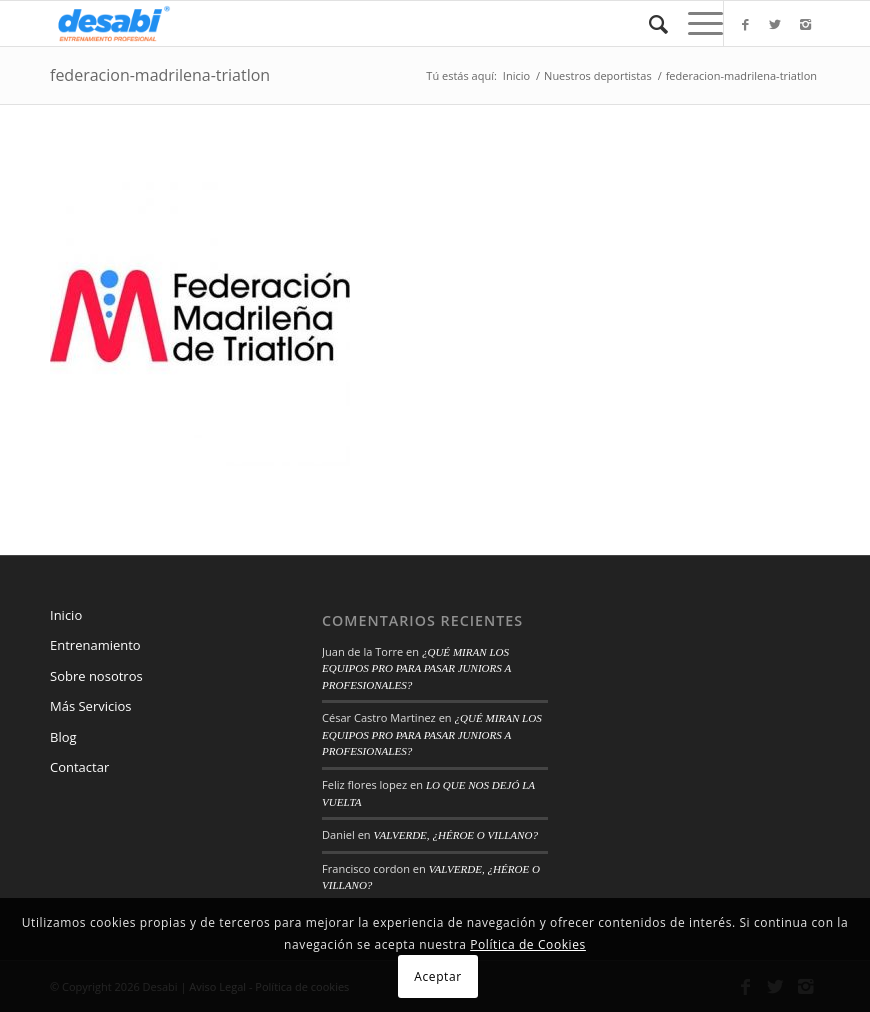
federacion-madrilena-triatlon (160, 75)
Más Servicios (91, 706)
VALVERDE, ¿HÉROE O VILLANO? (455, 835)
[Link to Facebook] (745, 24)
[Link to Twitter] (775, 24)
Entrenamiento (95, 645)
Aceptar (437, 976)
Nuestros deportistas (598, 75)
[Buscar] (648, 23)
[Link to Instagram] (805, 24)
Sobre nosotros (96, 676)
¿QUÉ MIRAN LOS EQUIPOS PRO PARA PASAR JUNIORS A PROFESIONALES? (416, 668)
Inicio (516, 75)
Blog (63, 737)
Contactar (79, 767)
